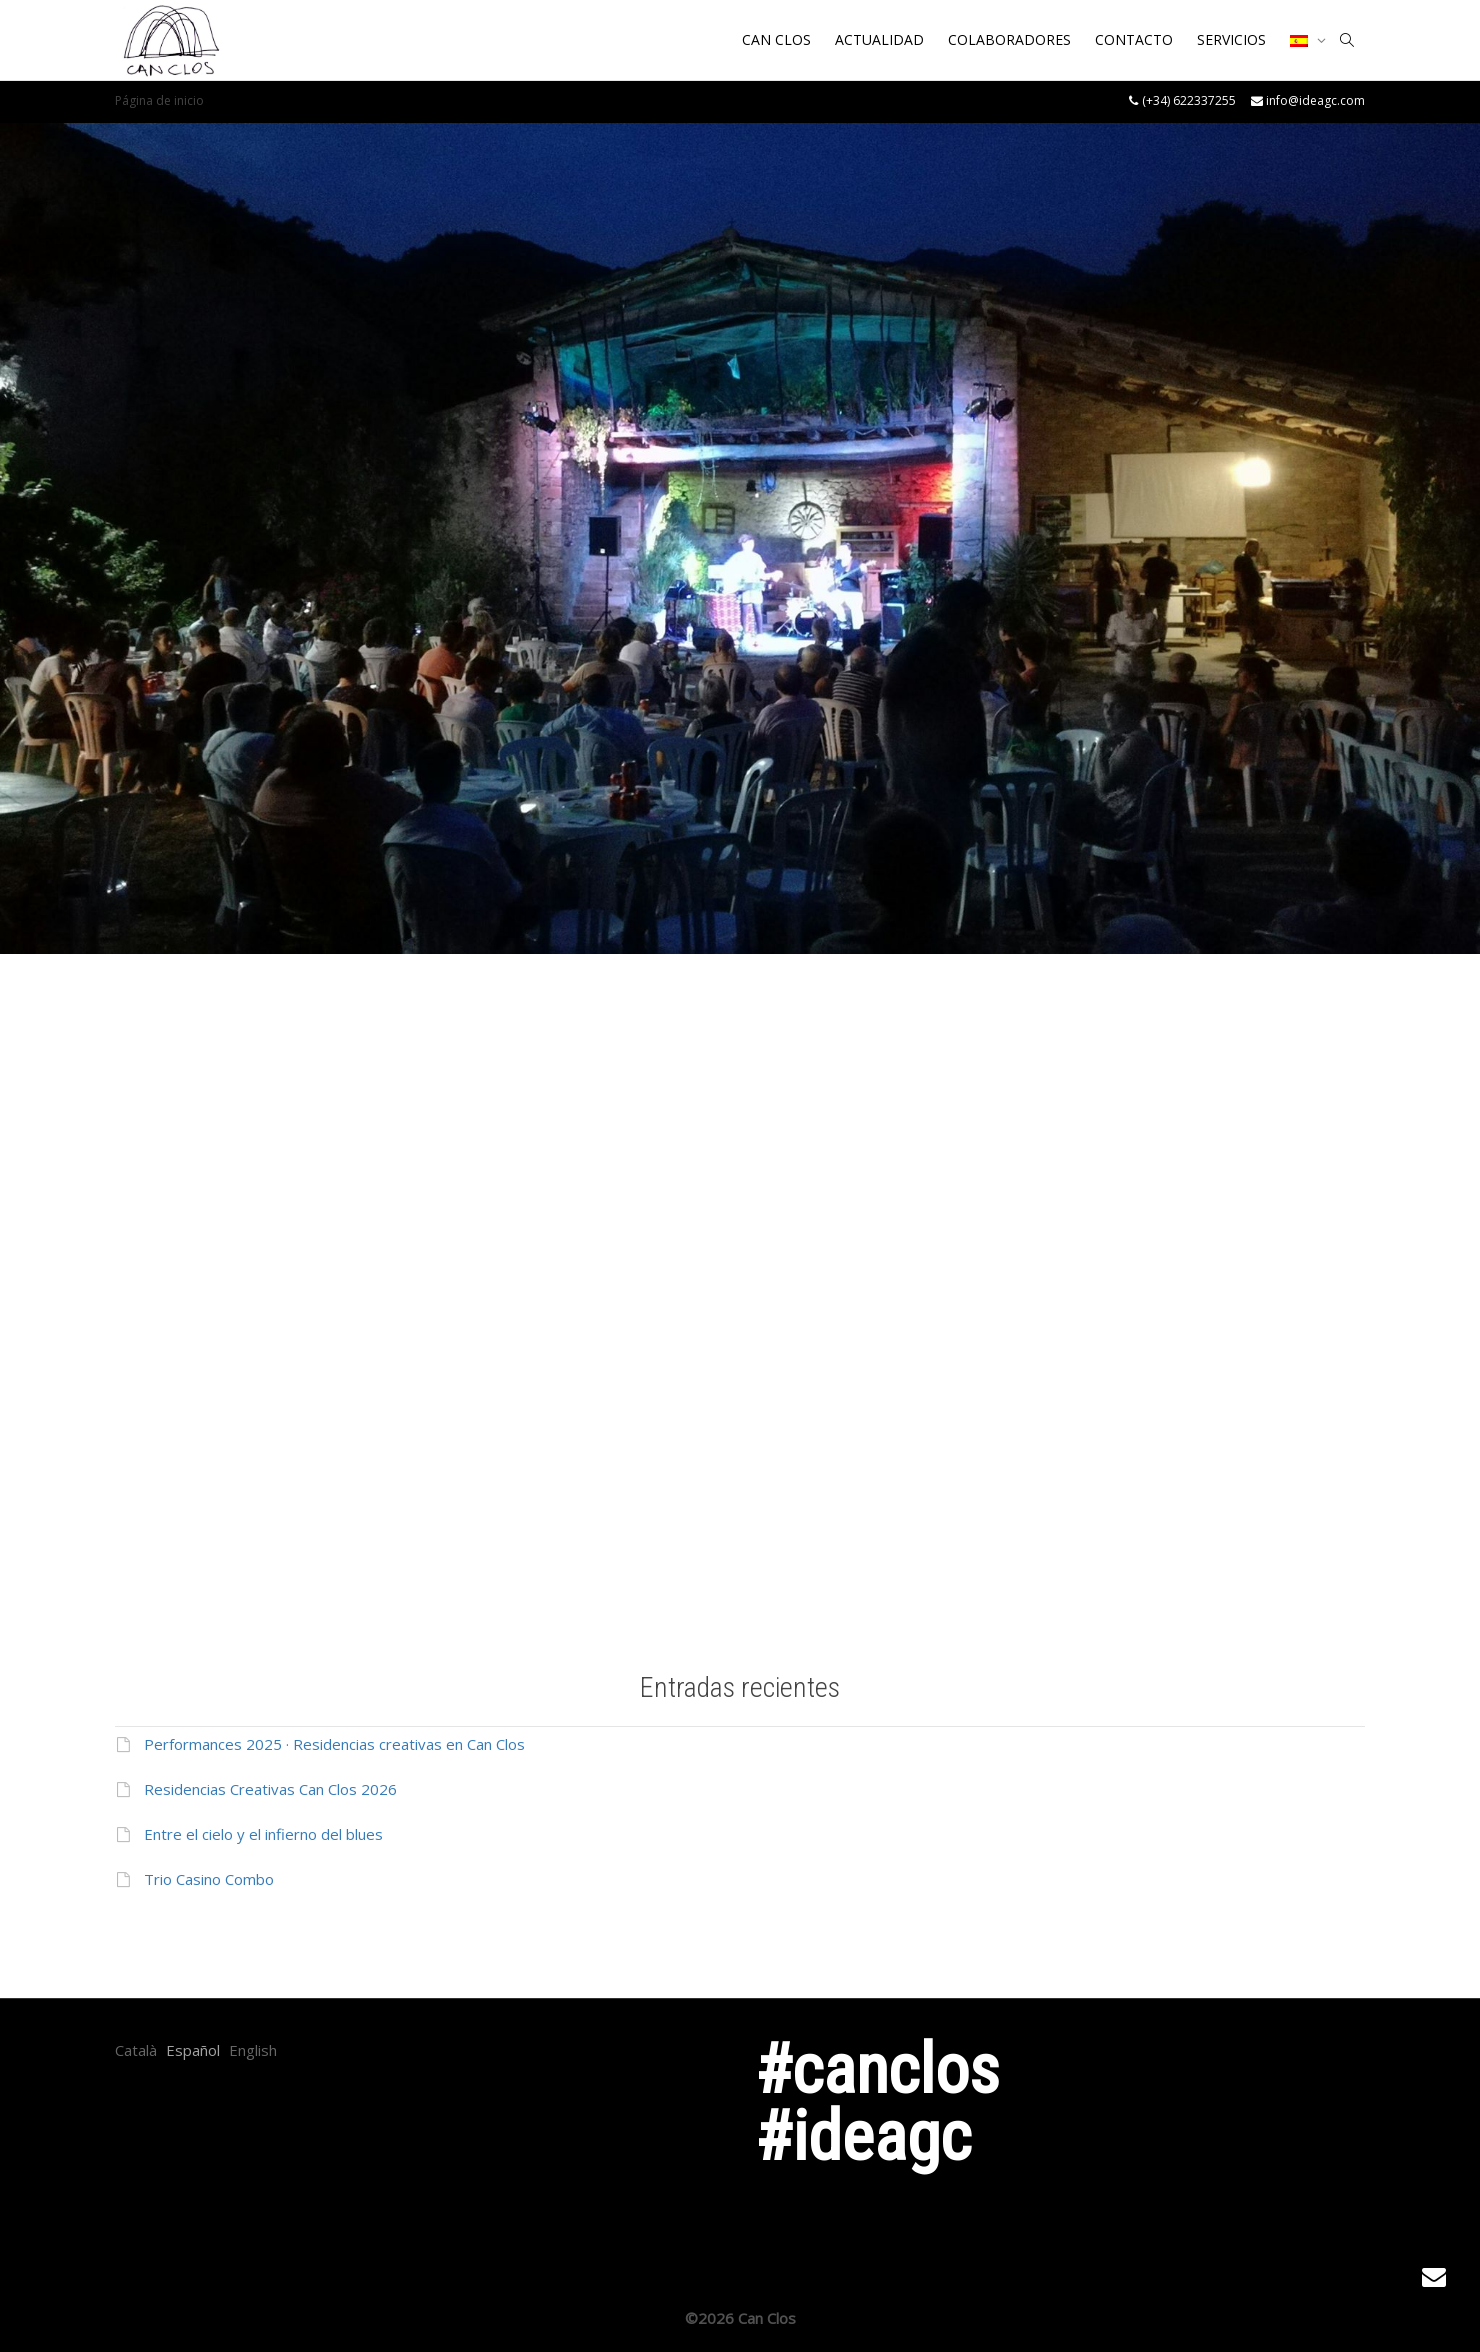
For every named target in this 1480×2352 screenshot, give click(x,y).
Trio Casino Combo (209, 1879)
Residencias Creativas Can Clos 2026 (270, 1789)
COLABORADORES (1009, 39)
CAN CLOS (776, 39)
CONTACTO (1134, 39)
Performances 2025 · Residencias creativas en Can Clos (334, 1744)
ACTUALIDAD (879, 39)
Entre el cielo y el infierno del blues (263, 1834)
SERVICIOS (1231, 39)
